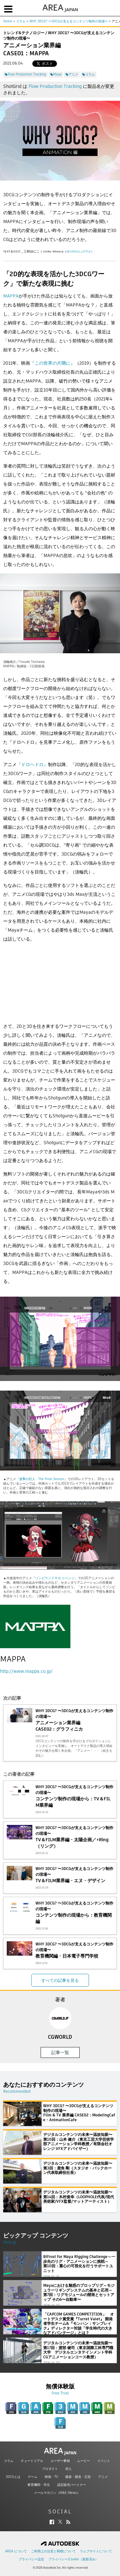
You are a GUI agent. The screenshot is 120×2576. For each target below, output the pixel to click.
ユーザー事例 (60, 2460)
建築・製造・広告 (78, 2476)
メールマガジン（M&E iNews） (57, 2492)
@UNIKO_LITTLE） (80, 251)
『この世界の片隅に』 (52, 363)
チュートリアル (32, 2460)
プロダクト (50, 2468)
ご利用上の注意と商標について (53, 2551)
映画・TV (51, 2476)
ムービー (83, 2460)
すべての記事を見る (60, 1980)
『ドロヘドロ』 (32, 764)
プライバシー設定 (31, 2559)
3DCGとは (13, 2476)
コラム (21, 21)
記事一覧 (60, 2052)
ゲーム (32, 2476)
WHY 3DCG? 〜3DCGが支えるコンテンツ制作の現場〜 (68, 21)
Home (7, 21)
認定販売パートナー (71, 2484)
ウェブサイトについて (96, 2551)
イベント (103, 2460)
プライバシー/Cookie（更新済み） (73, 2559)
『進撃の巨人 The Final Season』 (42, 1479)
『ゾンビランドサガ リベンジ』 (55, 1578)
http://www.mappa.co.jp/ (26, 1671)
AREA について (16, 2551)
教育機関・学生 (39, 2484)
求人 (68, 2468)
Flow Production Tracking (55, 86)
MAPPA (11, 296)
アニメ (103, 2476)
